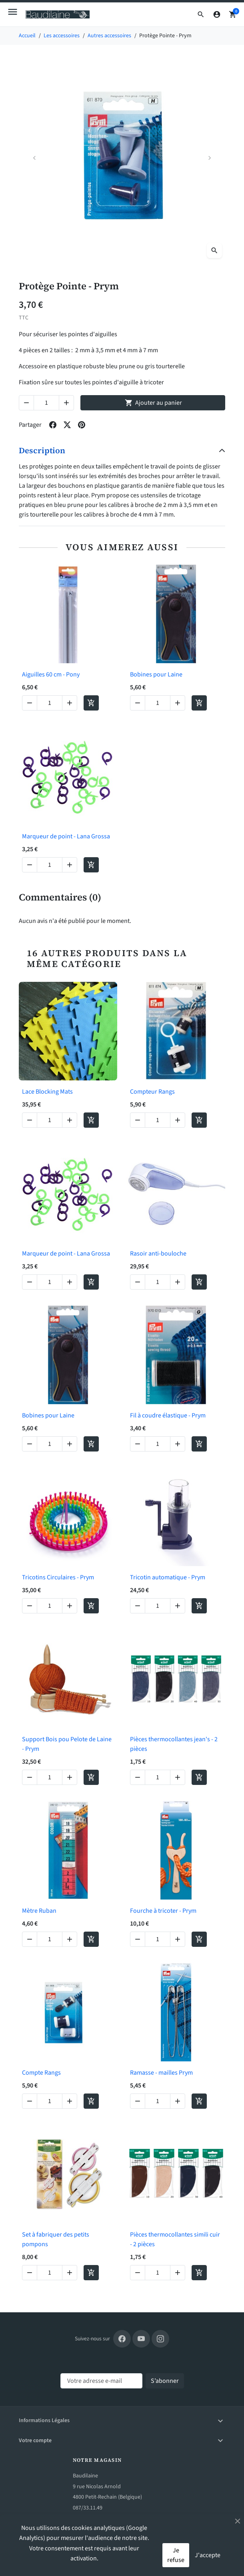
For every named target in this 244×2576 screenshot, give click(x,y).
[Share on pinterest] (81, 424)
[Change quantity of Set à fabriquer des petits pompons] (49, 2272)
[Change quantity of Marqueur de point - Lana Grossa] (49, 864)
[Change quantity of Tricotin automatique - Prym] (157, 1605)
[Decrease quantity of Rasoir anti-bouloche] (137, 1282)
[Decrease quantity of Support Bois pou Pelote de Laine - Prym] (29, 1777)
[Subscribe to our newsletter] (165, 2380)
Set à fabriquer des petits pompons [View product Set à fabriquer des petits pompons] (55, 2239)
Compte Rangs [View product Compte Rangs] (41, 2072)
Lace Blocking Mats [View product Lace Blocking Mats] (47, 1091)
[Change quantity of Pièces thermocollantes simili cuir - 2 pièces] (157, 2272)
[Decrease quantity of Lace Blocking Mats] (29, 1120)
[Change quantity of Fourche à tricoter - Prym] (157, 1939)
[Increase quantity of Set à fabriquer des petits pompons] (69, 2272)
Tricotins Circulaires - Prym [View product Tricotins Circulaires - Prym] (58, 1577)
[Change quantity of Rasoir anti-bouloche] (157, 1282)
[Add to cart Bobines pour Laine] (199, 703)
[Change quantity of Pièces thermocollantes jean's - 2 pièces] (157, 1777)
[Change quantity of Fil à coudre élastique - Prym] (157, 1444)
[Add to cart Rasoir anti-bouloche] (199, 1282)
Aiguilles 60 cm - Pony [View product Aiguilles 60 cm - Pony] (51, 674)
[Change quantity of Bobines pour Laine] (157, 703)
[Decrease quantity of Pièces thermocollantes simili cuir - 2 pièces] (137, 2272)
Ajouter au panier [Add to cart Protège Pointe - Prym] (153, 403)
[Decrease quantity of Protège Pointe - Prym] (26, 402)
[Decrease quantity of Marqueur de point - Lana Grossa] (29, 864)
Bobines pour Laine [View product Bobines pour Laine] (156, 674)
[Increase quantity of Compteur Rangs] (177, 1120)
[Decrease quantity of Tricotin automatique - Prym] (137, 1605)
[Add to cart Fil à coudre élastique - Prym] (199, 1444)
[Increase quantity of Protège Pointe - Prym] (66, 402)
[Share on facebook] (52, 424)
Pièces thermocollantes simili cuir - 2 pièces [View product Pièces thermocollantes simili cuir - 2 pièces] (175, 2239)
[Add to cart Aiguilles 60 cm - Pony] (91, 703)
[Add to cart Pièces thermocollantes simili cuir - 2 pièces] (199, 2272)
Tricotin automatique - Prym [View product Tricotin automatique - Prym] (167, 1577)
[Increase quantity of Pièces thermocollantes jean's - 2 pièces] (177, 1777)
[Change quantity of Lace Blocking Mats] (49, 1120)
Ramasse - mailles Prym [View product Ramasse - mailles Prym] (161, 2072)
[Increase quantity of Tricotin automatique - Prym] (177, 1605)
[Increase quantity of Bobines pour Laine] (177, 703)
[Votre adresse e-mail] (101, 2380)
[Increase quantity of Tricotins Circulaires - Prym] (69, 1605)
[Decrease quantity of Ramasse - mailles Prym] (137, 2101)
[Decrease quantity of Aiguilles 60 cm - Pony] (29, 703)
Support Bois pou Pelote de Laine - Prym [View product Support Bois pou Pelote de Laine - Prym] (67, 1744)
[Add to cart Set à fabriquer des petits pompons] (91, 2272)
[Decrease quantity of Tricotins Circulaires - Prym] (29, 1605)
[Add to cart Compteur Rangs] (199, 1120)
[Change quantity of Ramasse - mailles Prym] (157, 2101)
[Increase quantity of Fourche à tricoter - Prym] (177, 1939)
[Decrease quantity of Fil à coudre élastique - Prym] (137, 1444)
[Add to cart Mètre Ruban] (91, 1939)
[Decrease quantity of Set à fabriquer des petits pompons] (29, 2272)
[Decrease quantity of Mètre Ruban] (29, 1939)
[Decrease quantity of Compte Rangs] (29, 2101)
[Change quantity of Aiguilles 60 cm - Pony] (49, 703)
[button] (200, 14)
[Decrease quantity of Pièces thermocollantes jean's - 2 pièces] (137, 1777)
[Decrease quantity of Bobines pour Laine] (137, 703)
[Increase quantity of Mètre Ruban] (69, 1939)
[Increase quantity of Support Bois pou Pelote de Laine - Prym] (69, 1777)
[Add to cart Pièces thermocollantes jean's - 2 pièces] (199, 1777)
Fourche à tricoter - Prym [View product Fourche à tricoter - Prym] (163, 1910)
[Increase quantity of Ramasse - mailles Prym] (177, 2101)
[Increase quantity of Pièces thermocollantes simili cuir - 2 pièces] (177, 2272)
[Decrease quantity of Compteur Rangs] (137, 1120)
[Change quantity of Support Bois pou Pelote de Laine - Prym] (49, 1777)
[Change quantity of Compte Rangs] (49, 2101)
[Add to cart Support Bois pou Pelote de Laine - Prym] (91, 1777)
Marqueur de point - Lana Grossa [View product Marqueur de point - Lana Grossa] (66, 836)
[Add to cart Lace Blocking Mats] (91, 1120)
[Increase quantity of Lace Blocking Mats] (69, 1120)
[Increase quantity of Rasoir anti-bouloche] (177, 1282)
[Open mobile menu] (12, 12)
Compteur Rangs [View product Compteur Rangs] (152, 1091)
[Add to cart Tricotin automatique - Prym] (199, 1605)
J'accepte (207, 2555)
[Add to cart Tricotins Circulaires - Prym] (91, 1605)
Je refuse (175, 2555)
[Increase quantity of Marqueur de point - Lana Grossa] (69, 864)
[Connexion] (216, 14)
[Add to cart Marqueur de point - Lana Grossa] (91, 864)
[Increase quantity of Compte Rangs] (69, 2101)
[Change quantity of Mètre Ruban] (49, 1939)
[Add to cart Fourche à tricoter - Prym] (199, 1939)
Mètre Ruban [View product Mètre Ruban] (39, 1910)
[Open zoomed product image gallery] (214, 250)
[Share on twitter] (67, 424)
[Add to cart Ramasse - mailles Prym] (199, 2101)
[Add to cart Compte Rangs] (91, 2101)
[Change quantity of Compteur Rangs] (157, 1120)
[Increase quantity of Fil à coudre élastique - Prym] (177, 1444)
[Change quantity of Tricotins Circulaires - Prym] (49, 1605)
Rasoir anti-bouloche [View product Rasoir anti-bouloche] (158, 1253)
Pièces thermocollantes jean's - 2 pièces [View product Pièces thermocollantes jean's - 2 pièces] (174, 1744)
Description (42, 450)
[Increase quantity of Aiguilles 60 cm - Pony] (69, 703)
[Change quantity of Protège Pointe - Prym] (46, 402)
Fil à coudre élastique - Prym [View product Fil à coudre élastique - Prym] (168, 1415)
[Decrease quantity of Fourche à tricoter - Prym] (137, 1939)
